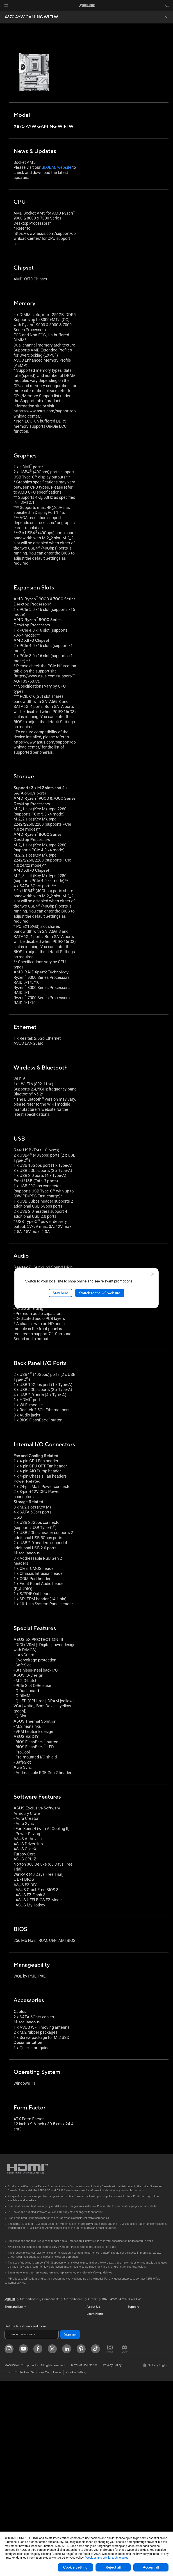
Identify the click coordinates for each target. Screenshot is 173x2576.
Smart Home (53, 2422)
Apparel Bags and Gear (60, 2463)
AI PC (131, 2334)
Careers (91, 2320)
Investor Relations (98, 2334)
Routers (50, 2354)
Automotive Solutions (141, 2354)
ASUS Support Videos (101, 2415)
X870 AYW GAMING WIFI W (31, 17)
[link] (87, 5)
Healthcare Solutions (18, 2327)
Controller (51, 2497)
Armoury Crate (137, 2375)
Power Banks (53, 2490)
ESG (130, 2313)
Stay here (60, 1293)
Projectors (11, 2416)
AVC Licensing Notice (141, 2361)
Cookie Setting (75, 2567)
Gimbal (49, 2504)
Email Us (92, 2395)
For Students (13, 2368)
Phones (9, 2320)
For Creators (13, 2361)
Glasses (10, 2409)
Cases (9, 2494)
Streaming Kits (54, 2456)
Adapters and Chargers (60, 2477)
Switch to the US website (99, 1293)
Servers (50, 2416)
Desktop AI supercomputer (63, 2409)
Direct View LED (15, 2402)
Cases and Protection (59, 2470)
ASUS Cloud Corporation (103, 2354)
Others (93, 2299)
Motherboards (14, 2480)
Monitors (11, 2395)
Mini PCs (10, 2449)
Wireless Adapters (57, 2371)
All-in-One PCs (14, 2422)
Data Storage (54, 2320)
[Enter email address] (32, 2529)
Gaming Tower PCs (17, 2436)
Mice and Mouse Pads (59, 2443)
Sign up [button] (70, 2529)
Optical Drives (54, 2313)
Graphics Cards (15, 2487)
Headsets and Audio (58, 2450)
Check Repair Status (100, 2375)
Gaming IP (51, 2511)
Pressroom (93, 2341)
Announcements (97, 2327)
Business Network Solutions (56, 2387)
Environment (135, 2320)
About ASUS (94, 2313)
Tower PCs (12, 2429)
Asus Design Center (140, 2348)
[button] (6, 5)
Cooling (10, 2501)
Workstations (13, 2456)
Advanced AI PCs (139, 2341)
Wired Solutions (55, 2378)
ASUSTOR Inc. (96, 2347)
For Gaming (12, 2375)
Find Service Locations (101, 2381)
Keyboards (52, 2436)
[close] (153, 1274)
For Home (11, 2348)
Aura (130, 2381)
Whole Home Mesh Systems (57, 2363)
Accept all (151, 2567)
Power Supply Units (18, 2507)
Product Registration (100, 2388)
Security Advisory (98, 2408)
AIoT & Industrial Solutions (62, 2402)
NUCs (9, 2443)
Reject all (113, 2567)
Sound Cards (53, 2341)
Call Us (91, 2402)
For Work (11, 2355)
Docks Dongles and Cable (62, 2484)
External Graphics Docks (61, 2327)
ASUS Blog (134, 2368)
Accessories (12, 2334)
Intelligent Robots (56, 2395)
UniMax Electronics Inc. (102, 2361)
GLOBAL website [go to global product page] (56, 167)
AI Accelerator (54, 2334)
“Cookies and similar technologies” (107, 2557)
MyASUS (92, 2422)
